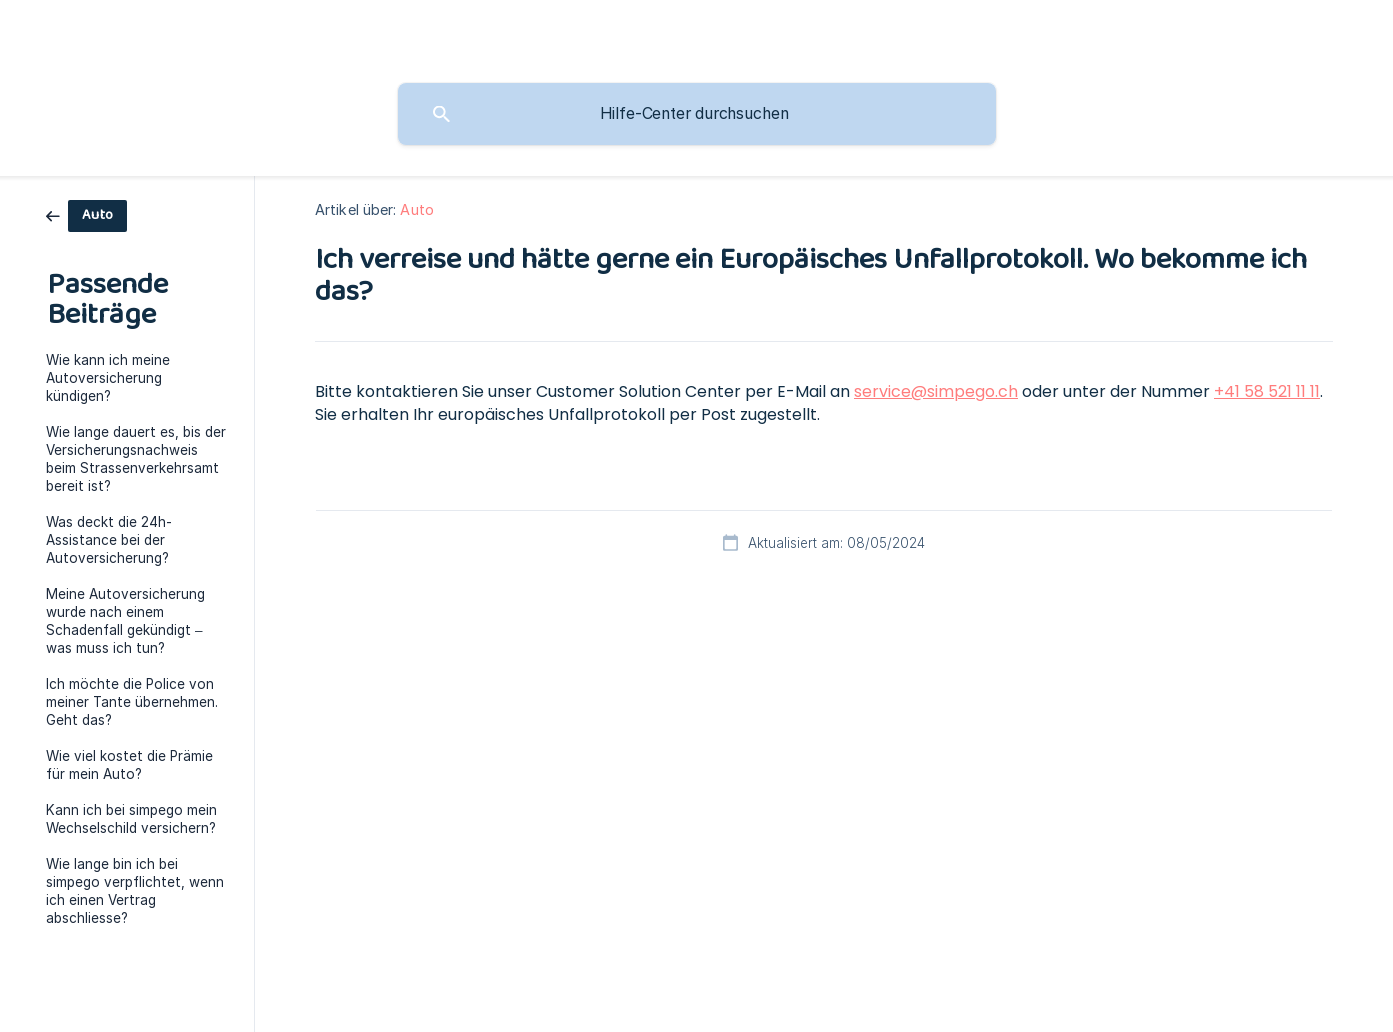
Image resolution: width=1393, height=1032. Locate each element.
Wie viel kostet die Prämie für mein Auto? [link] (129, 765)
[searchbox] (697, 114)
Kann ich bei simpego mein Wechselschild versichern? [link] (131, 819)
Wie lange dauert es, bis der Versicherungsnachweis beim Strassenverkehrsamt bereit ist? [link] (136, 459)
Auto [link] (416, 209)
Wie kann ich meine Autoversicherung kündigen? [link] (108, 378)
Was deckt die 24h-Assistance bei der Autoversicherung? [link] (109, 540)
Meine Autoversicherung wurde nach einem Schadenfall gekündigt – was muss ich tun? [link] (125, 621)
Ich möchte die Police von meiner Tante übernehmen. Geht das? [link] (132, 702)
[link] (86, 214)
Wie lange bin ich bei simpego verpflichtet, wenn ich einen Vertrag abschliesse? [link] (135, 891)
